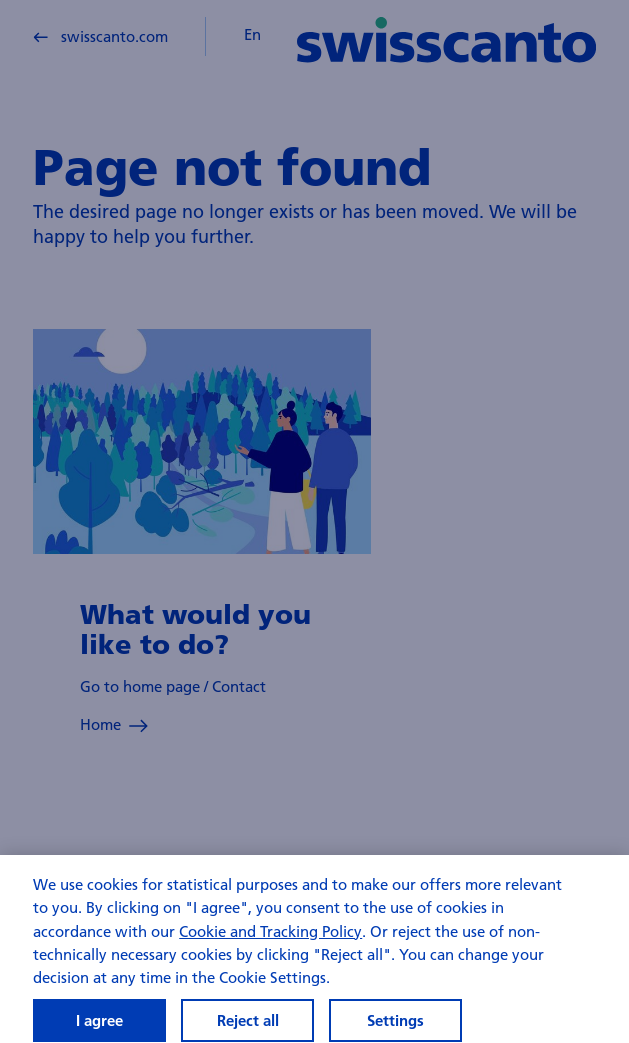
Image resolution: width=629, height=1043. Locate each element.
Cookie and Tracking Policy (270, 944)
